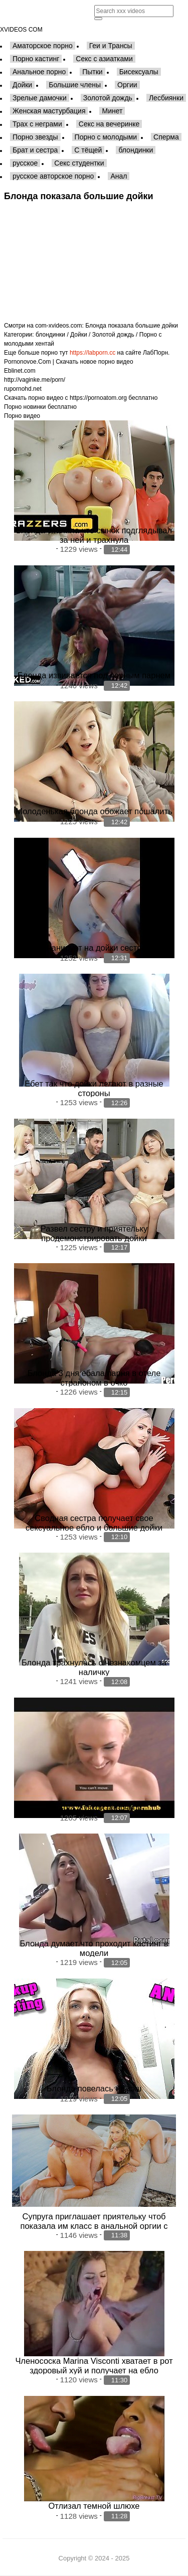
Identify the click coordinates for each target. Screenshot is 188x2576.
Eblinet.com (20, 370)
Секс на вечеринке (109, 124)
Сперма (166, 137)
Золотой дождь (107, 98)
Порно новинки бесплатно (40, 406)
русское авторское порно (53, 176)
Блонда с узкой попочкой (94, 1807)
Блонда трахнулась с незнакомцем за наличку (94, 1667)
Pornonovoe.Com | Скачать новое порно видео (68, 361)
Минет (112, 111)
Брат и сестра (35, 150)
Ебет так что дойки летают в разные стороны (94, 1088)
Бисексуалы (138, 72)
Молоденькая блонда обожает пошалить (94, 811)
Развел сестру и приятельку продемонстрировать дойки (94, 1233)
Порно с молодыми (106, 137)
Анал (118, 176)
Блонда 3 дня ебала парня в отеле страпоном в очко (94, 1378)
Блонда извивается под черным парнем (94, 675)
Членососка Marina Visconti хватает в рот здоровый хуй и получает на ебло (93, 2365)
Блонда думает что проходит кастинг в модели (94, 1948)
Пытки (92, 72)
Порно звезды (35, 137)
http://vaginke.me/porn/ (34, 379)
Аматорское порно (43, 46)
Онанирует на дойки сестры (94, 947)
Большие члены (75, 85)
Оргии (127, 85)
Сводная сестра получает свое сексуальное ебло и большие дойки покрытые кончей (94, 1527)
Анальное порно (39, 72)
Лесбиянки (166, 98)
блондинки (135, 150)
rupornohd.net (23, 388)
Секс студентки (79, 163)
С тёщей (88, 150)
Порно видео (22, 415)
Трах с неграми (37, 124)
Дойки (22, 85)
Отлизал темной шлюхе (93, 2505)
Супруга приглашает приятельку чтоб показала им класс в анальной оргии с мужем (93, 2226)
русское (25, 163)
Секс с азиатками (104, 59)
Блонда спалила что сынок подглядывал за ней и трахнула (94, 535)
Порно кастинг (36, 59)
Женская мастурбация (49, 111)
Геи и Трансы (110, 46)
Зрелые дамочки (40, 98)
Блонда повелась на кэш (94, 2088)
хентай (44, 343)
